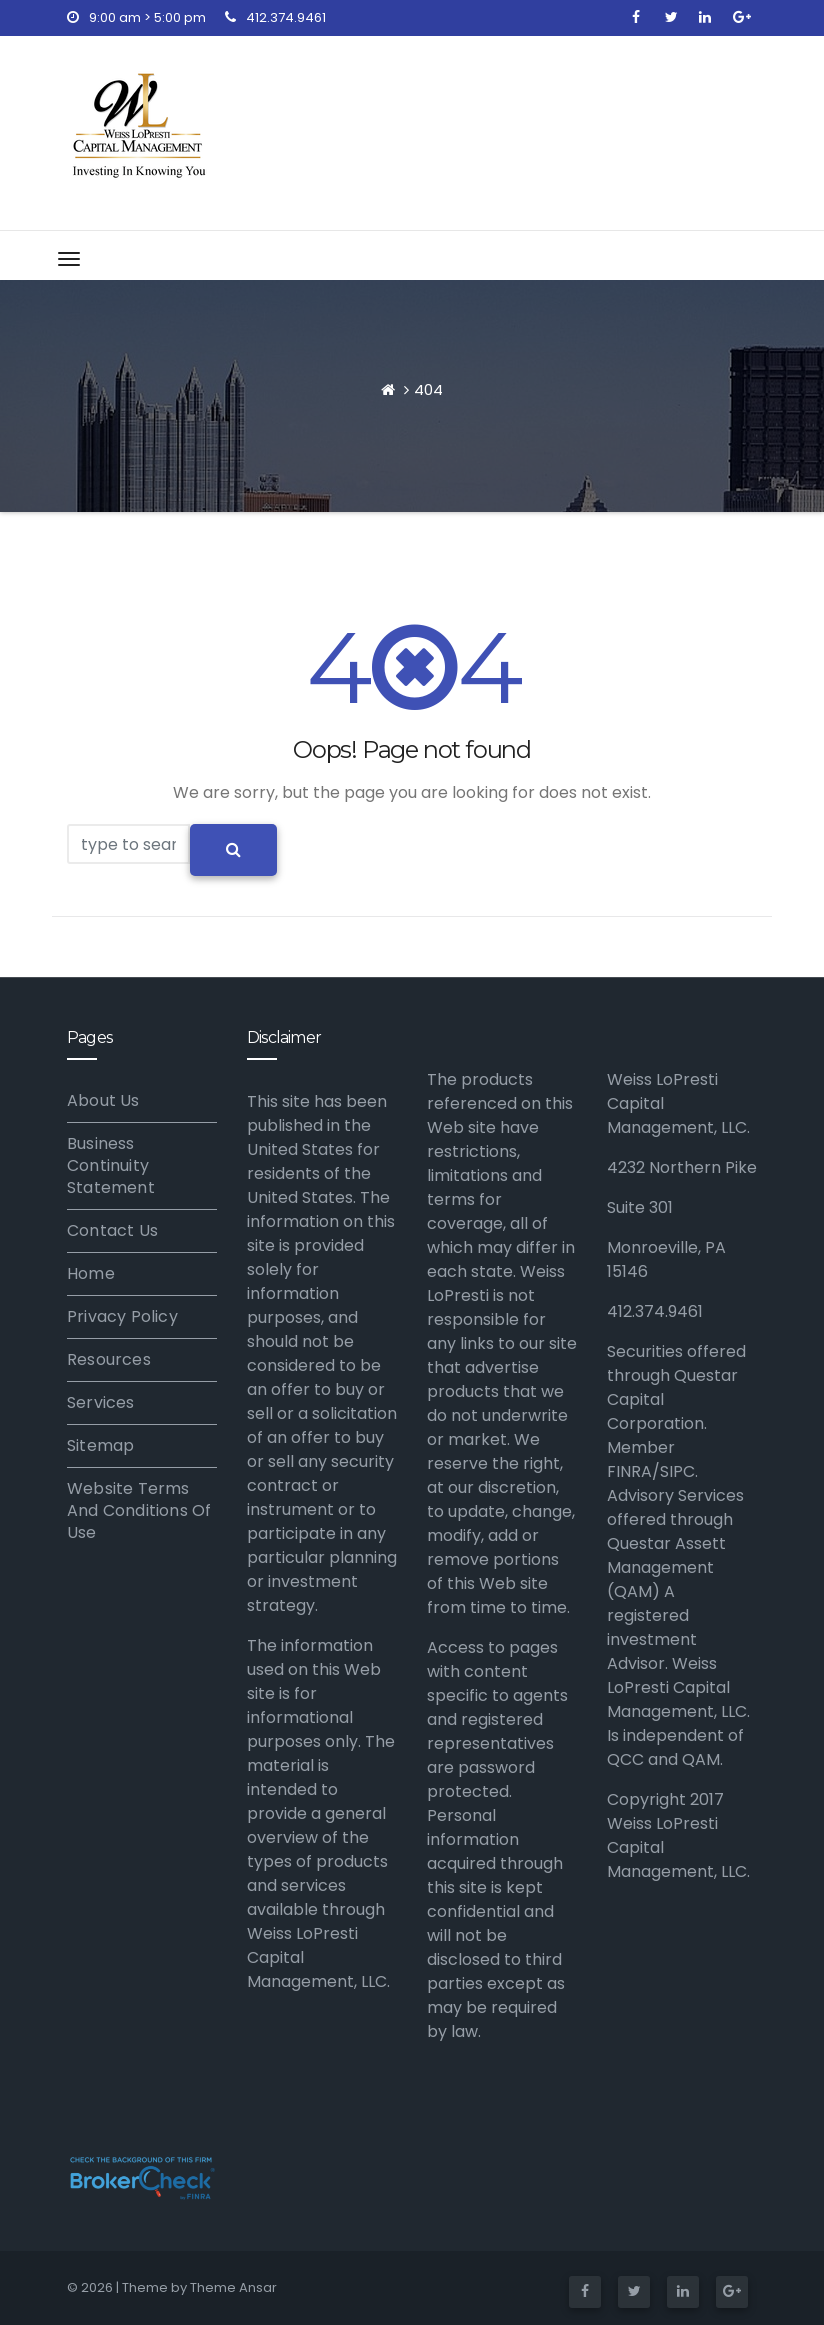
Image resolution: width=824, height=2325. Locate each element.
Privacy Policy (122, 1316)
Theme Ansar (233, 2287)
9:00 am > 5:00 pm (136, 17)
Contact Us (112, 1230)
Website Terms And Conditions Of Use (139, 1510)
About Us (103, 1100)
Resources (109, 1359)
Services (101, 1402)
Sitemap (100, 1445)
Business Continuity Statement (111, 1165)
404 (428, 389)
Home (91, 1273)
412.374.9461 (275, 17)
